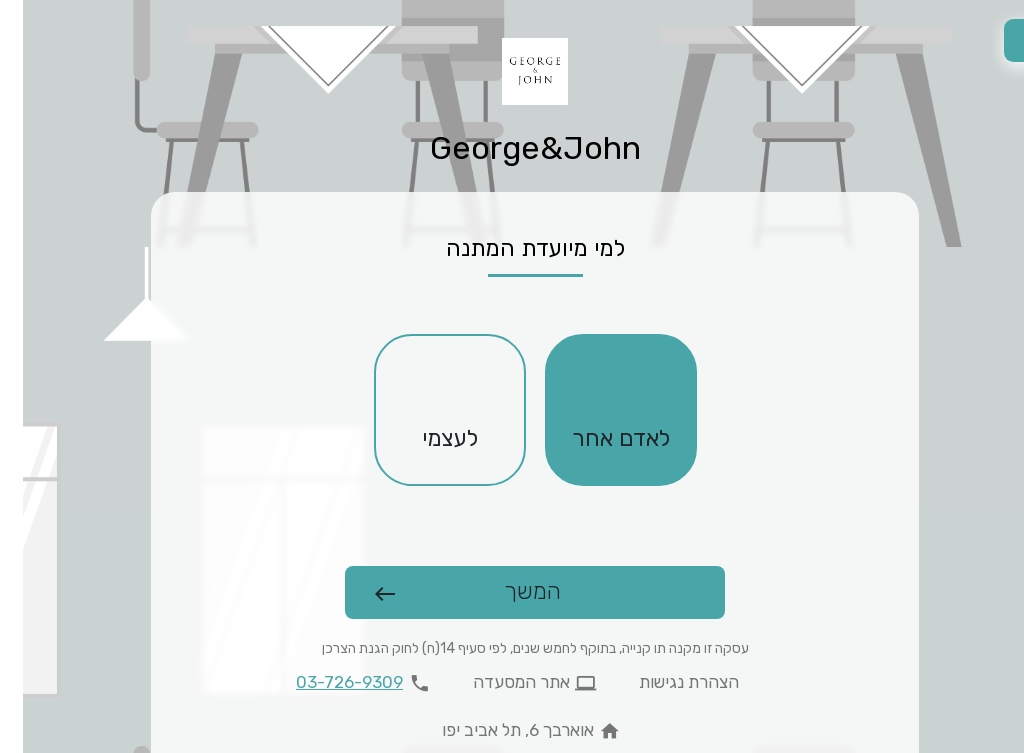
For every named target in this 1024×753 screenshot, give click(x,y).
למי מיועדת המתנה (512, 248)
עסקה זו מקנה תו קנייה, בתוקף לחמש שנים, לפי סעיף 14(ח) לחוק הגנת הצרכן (512, 648)
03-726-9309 (326, 682)
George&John (512, 148)
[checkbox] (598, 410)
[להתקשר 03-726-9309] (344, 683)
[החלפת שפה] (1002, 40)
